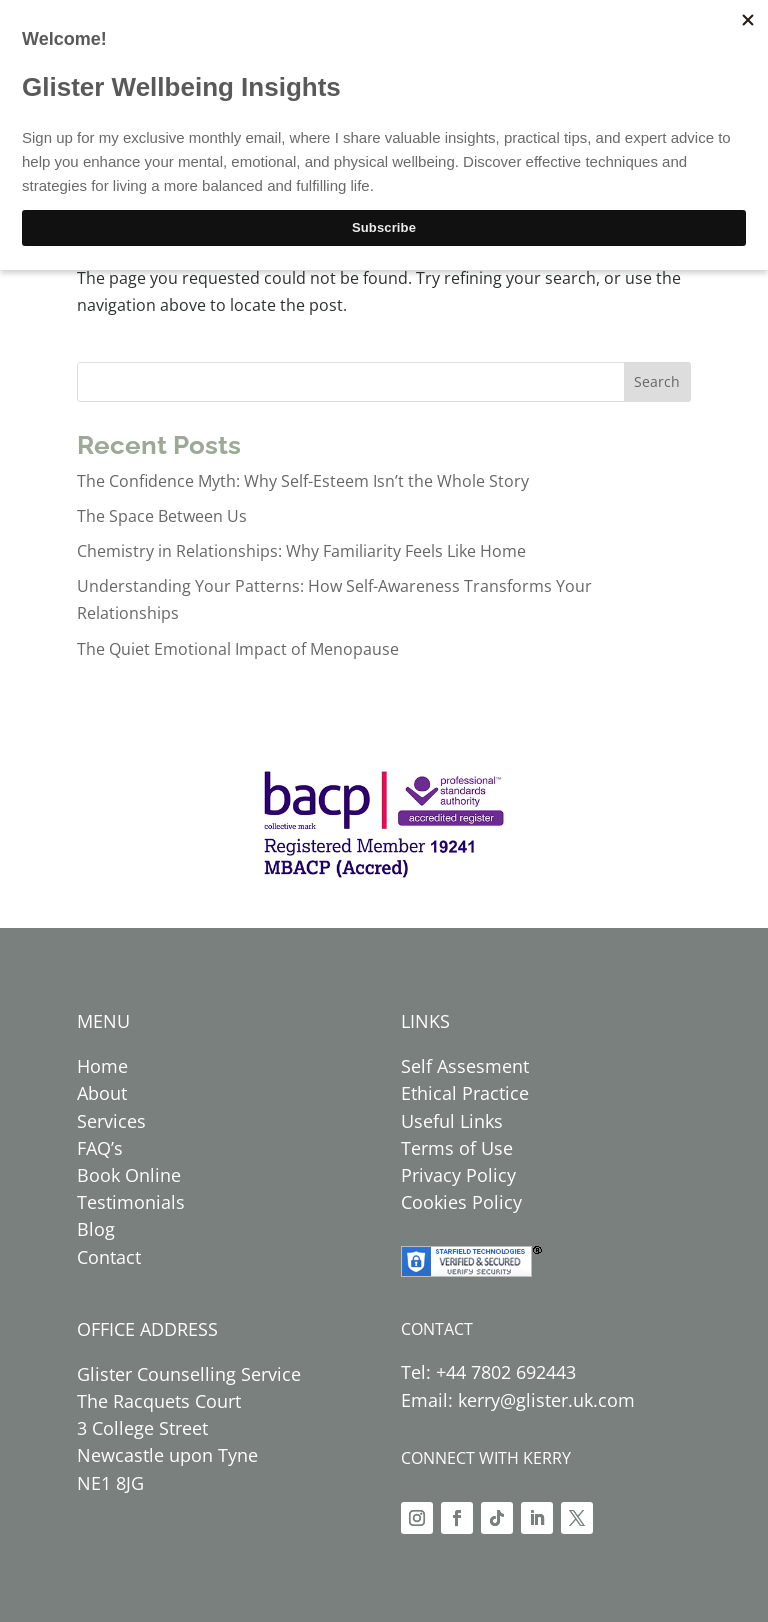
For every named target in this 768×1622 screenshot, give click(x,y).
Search (657, 381)
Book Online (129, 1175)
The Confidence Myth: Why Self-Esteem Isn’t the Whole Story (303, 481)
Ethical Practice (465, 1093)
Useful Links (452, 1121)
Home (102, 1066)
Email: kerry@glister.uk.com (518, 1400)
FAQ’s (100, 1148)
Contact (109, 1257)
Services (111, 1121)
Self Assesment (465, 1066)
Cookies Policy (461, 1202)
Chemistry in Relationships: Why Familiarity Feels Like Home (301, 551)
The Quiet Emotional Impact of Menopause (238, 649)
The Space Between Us (162, 516)
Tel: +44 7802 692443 (488, 1372)
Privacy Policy (458, 1175)
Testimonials (131, 1202)
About (102, 1093)
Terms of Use (457, 1148)
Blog (96, 1229)
